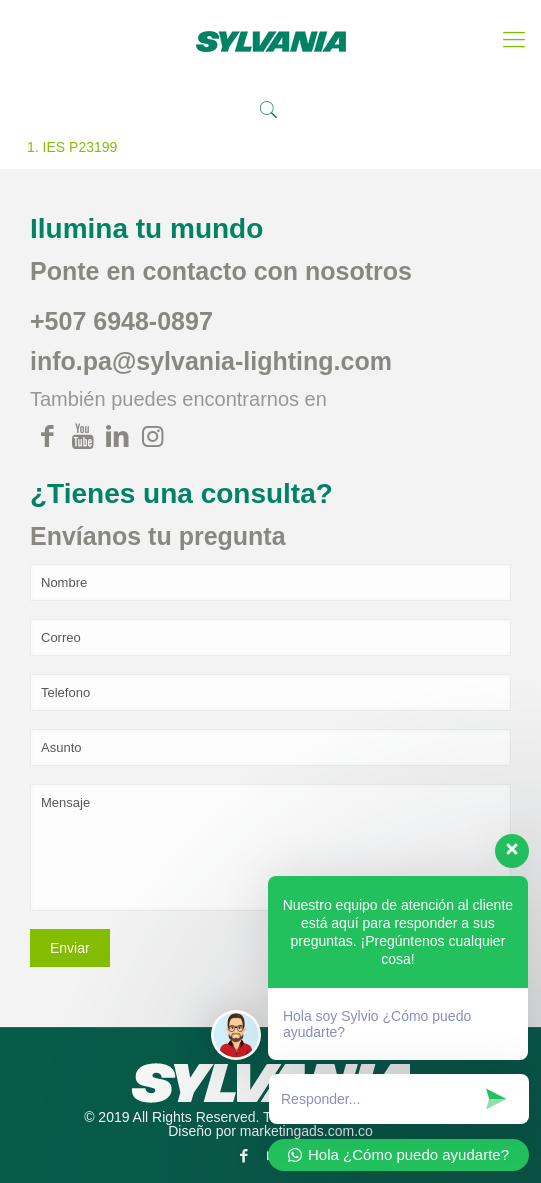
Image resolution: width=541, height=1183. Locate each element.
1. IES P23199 (72, 147)
